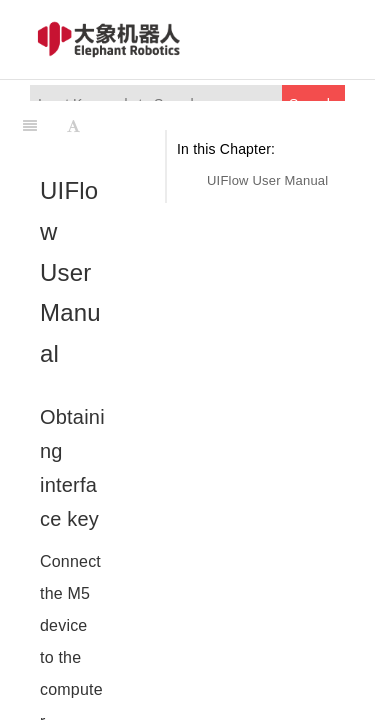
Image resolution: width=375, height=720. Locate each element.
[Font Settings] (73, 126)
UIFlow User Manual (267, 180)
